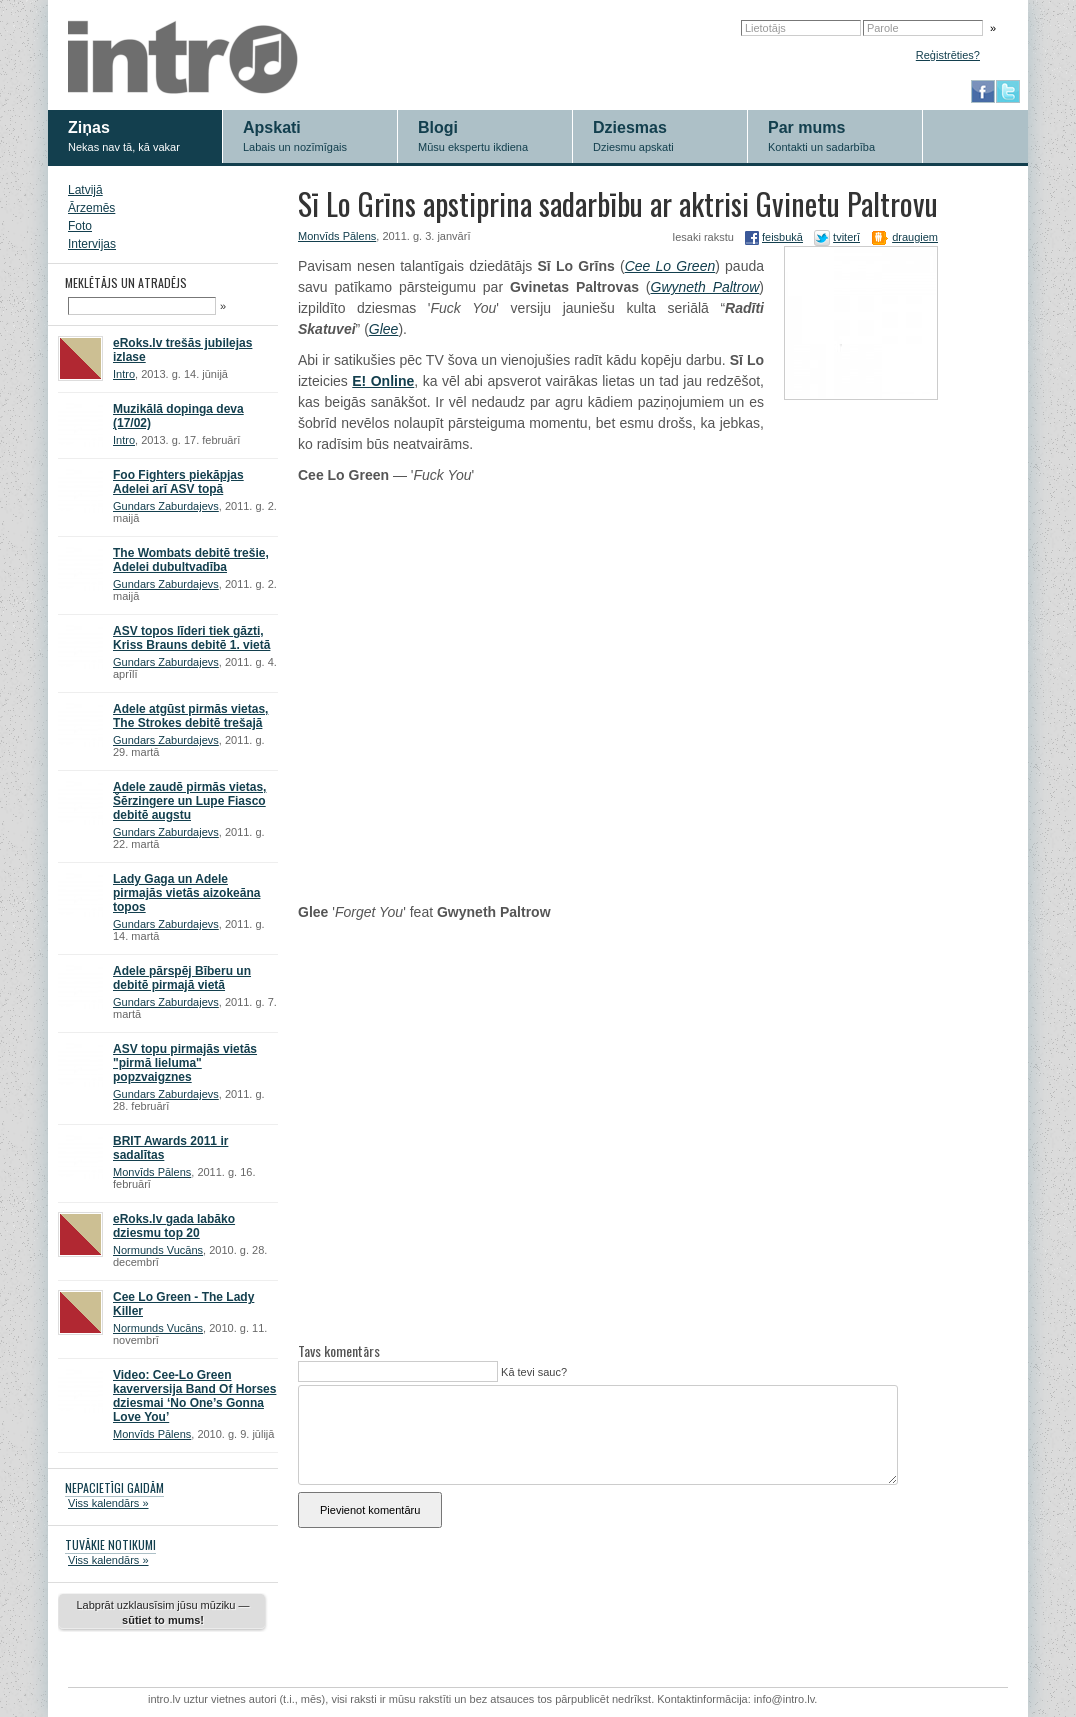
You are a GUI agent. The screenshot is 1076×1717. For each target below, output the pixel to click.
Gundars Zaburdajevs (166, 506)
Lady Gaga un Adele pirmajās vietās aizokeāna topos (186, 893)
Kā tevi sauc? (532, 1372)
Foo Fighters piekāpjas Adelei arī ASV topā (178, 482)
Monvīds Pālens (152, 1172)
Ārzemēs (91, 208)
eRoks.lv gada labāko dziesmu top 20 (174, 1226)
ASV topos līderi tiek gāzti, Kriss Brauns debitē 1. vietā (191, 638)
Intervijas (92, 244)
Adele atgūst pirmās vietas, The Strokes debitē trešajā (190, 716)
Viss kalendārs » (108, 1503)
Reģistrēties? (948, 55)
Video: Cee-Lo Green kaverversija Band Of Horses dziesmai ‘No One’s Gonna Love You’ (194, 1396)
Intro (124, 374)
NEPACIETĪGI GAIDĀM (114, 1487)
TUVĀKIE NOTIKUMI (110, 1544)
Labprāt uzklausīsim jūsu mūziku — (162, 1612)
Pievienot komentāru (370, 1510)
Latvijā (85, 190)
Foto (80, 226)
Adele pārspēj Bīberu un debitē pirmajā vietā (182, 978)
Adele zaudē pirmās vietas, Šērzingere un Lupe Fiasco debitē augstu (189, 801)
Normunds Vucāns (158, 1250)
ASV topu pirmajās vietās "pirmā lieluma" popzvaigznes (185, 1063)
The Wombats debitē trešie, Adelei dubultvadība (191, 560)
